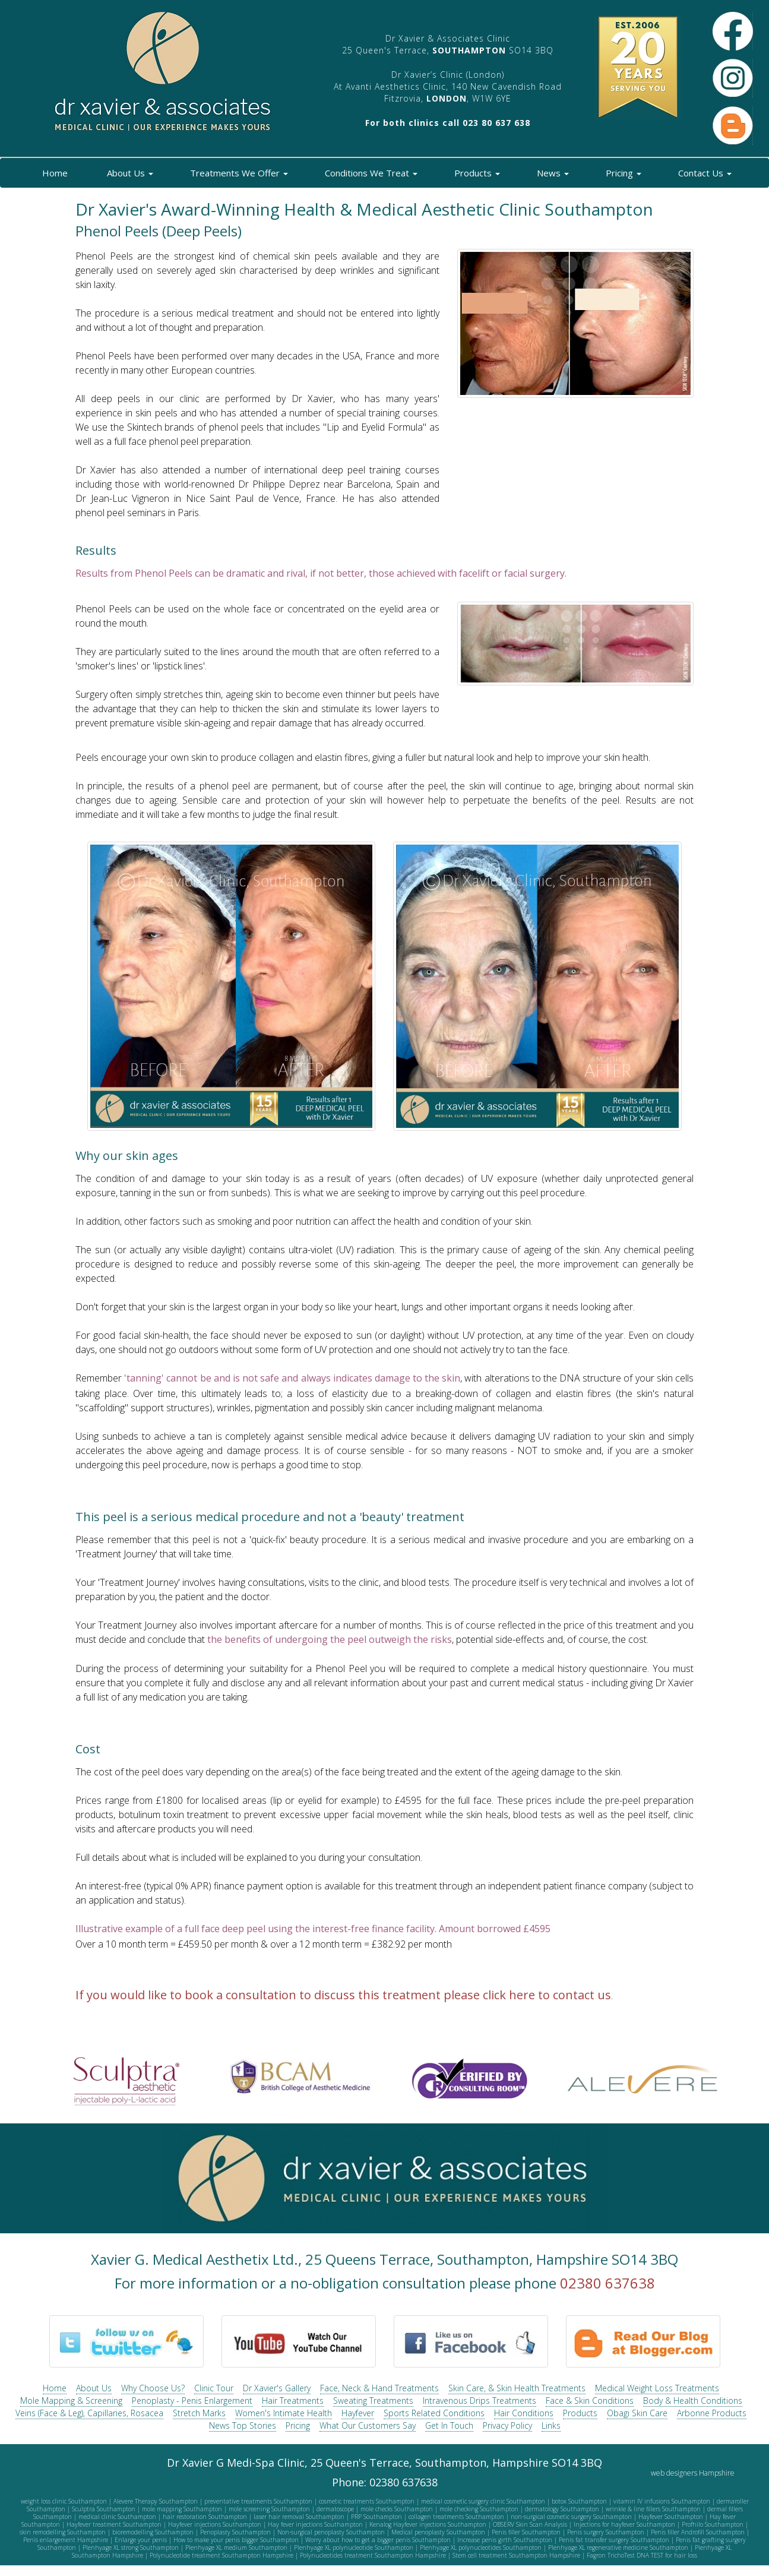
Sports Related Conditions (434, 2413)
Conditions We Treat (368, 173)
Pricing (621, 173)
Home (53, 173)
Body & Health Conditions (692, 2400)
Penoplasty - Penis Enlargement (192, 2400)
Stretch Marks (199, 2413)
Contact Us (702, 173)
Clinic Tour (213, 2388)
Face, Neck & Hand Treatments (379, 2388)
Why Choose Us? (153, 2388)
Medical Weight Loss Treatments (657, 2388)
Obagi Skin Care (637, 2413)
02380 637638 (607, 2283)
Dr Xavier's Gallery (277, 2388)
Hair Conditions (523, 2413)
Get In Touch (449, 2425)
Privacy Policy (507, 2425)
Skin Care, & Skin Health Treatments (517, 2388)
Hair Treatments (293, 2400)
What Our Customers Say (367, 2425)
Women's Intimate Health (283, 2413)
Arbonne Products (711, 2413)
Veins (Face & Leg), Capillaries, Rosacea (89, 2413)
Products (475, 173)
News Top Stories (242, 2425)
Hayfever (357, 2413)
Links (551, 2425)
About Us (127, 173)
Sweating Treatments (373, 2400)
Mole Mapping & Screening (71, 2400)
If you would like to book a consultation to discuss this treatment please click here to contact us (343, 1995)
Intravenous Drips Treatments (479, 2400)
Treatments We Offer (236, 173)
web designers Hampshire (693, 2473)
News (550, 173)
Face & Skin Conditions (590, 2400)
